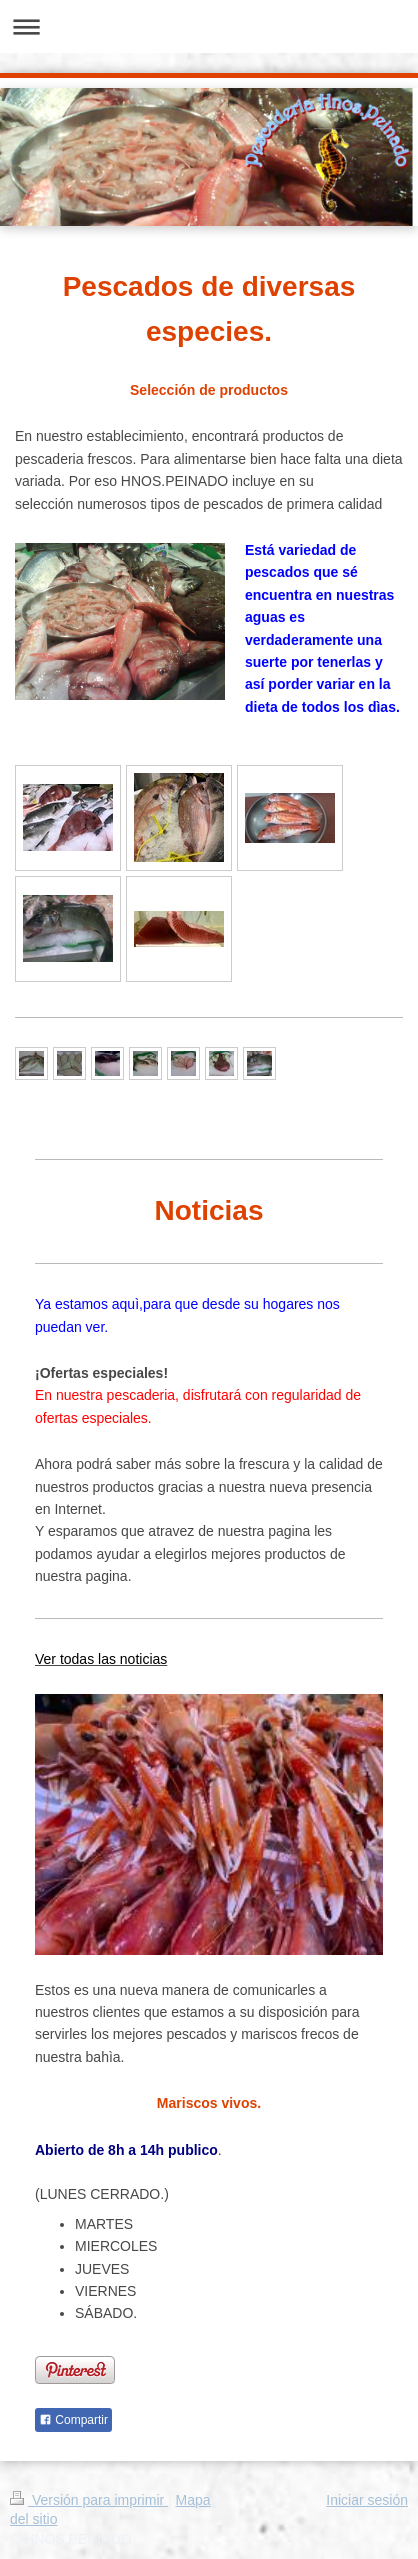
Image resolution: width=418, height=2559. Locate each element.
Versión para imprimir (89, 2500)
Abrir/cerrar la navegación (209, 26)
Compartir (73, 2420)
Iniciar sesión (367, 2500)
